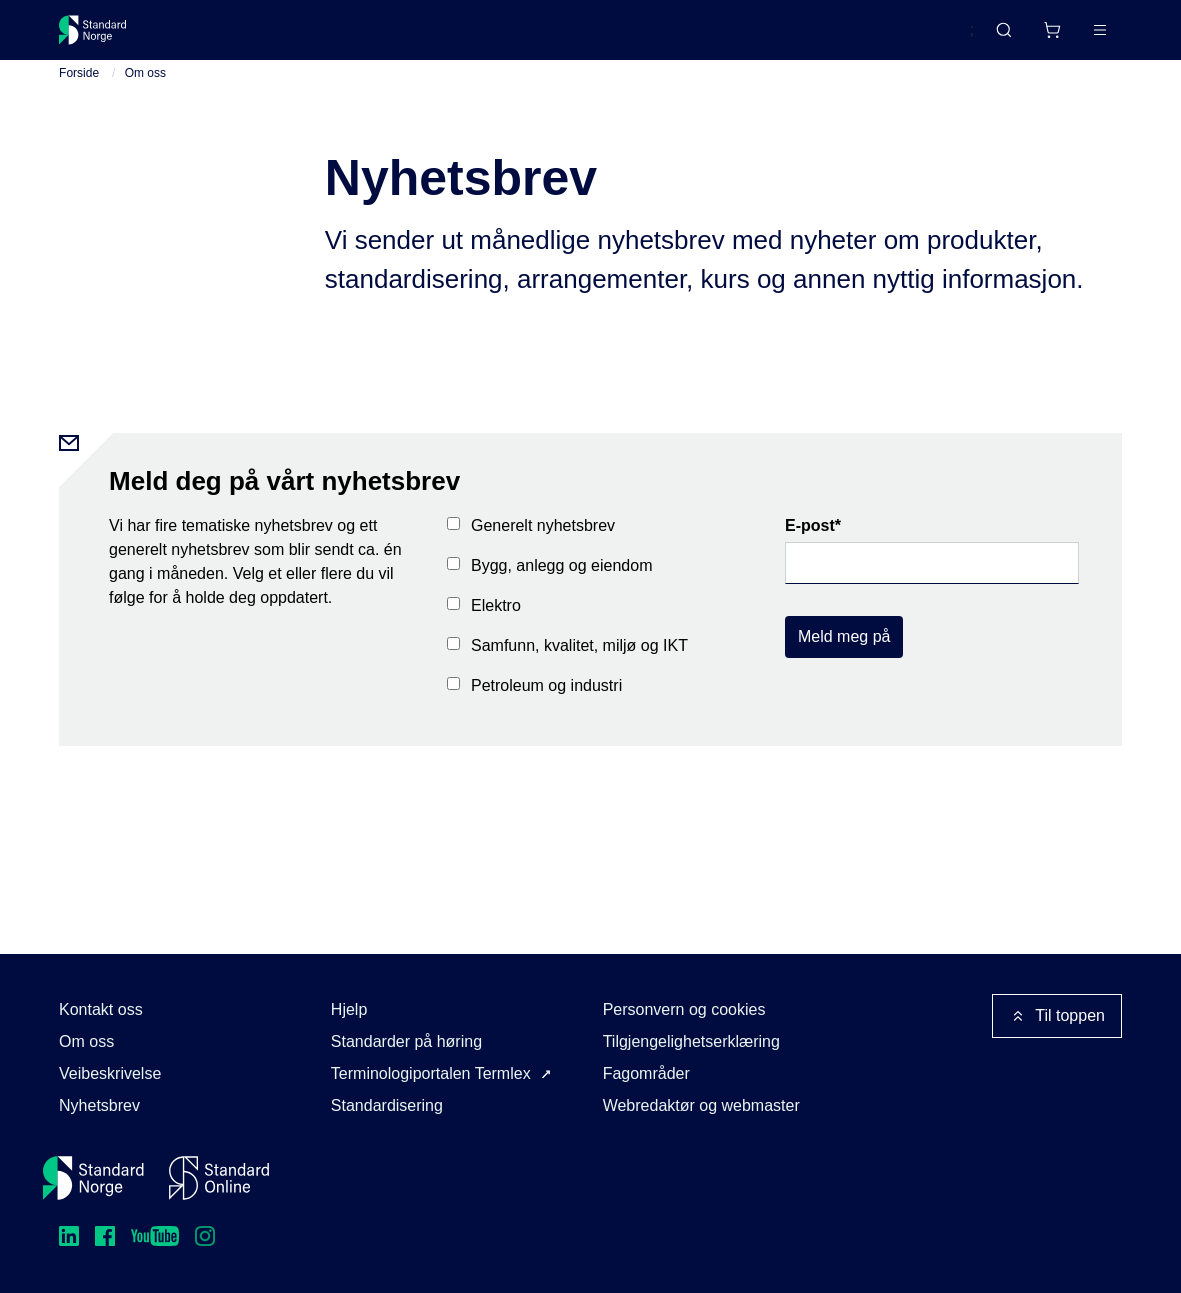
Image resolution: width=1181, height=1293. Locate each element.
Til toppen (1057, 1016)
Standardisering (387, 1105)
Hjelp (349, 1009)
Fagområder (646, 1073)
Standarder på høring (406, 1041)
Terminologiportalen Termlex (431, 1073)
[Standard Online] (219, 1178)
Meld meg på (844, 652)
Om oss (145, 89)
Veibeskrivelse (110, 1073)
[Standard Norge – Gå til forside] (105, 38)
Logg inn (1074, 37)
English (910, 39)
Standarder (228, 37)
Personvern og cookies (684, 1009)
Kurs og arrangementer (520, 37)
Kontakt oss (101, 1009)
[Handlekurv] (993, 38)
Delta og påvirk (353, 37)
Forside (79, 89)
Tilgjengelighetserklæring (691, 1041)
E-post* (813, 541)
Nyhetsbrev (99, 1105)
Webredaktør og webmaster (701, 1105)
